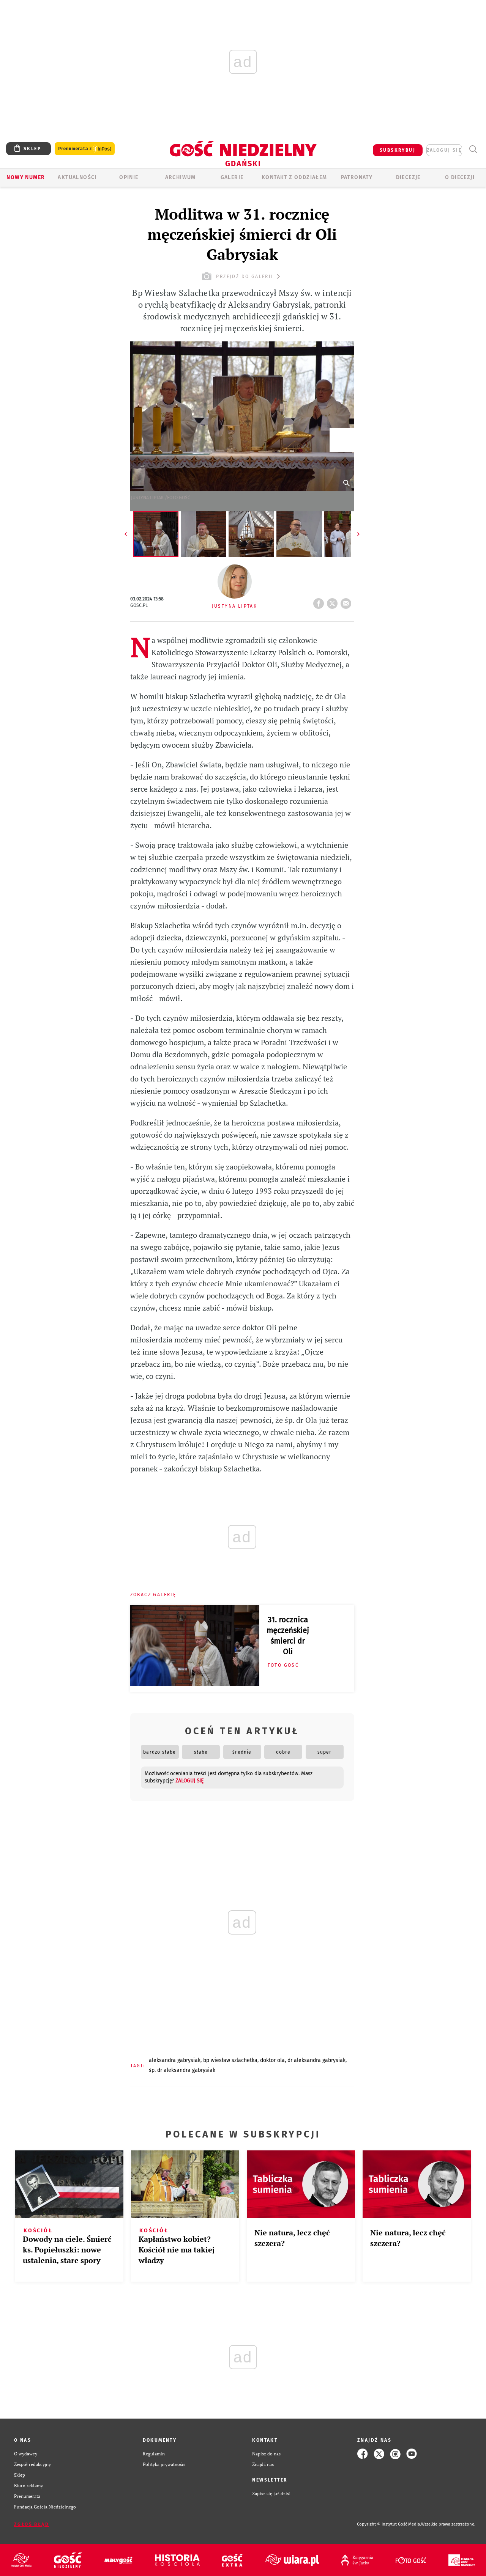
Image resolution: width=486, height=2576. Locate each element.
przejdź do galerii (242, 276)
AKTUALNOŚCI (77, 177)
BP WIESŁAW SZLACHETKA (230, 2060)
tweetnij (334, 601)
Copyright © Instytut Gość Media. (389, 2524)
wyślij (347, 601)
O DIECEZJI (460, 177)
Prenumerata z (84, 149)
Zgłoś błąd (31, 2524)
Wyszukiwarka (473, 149)
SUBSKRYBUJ (397, 150)
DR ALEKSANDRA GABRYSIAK (316, 2060)
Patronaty (357, 177)
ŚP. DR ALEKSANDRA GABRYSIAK (182, 2070)
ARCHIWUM (180, 177)
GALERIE (232, 177)
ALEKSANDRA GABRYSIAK (174, 2060)
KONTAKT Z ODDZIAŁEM (294, 177)
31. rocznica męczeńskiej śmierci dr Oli (288, 1635)
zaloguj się (444, 150)
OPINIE (128, 177)
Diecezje (408, 177)
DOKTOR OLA (272, 2060)
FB (320, 601)
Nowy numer (25, 177)
